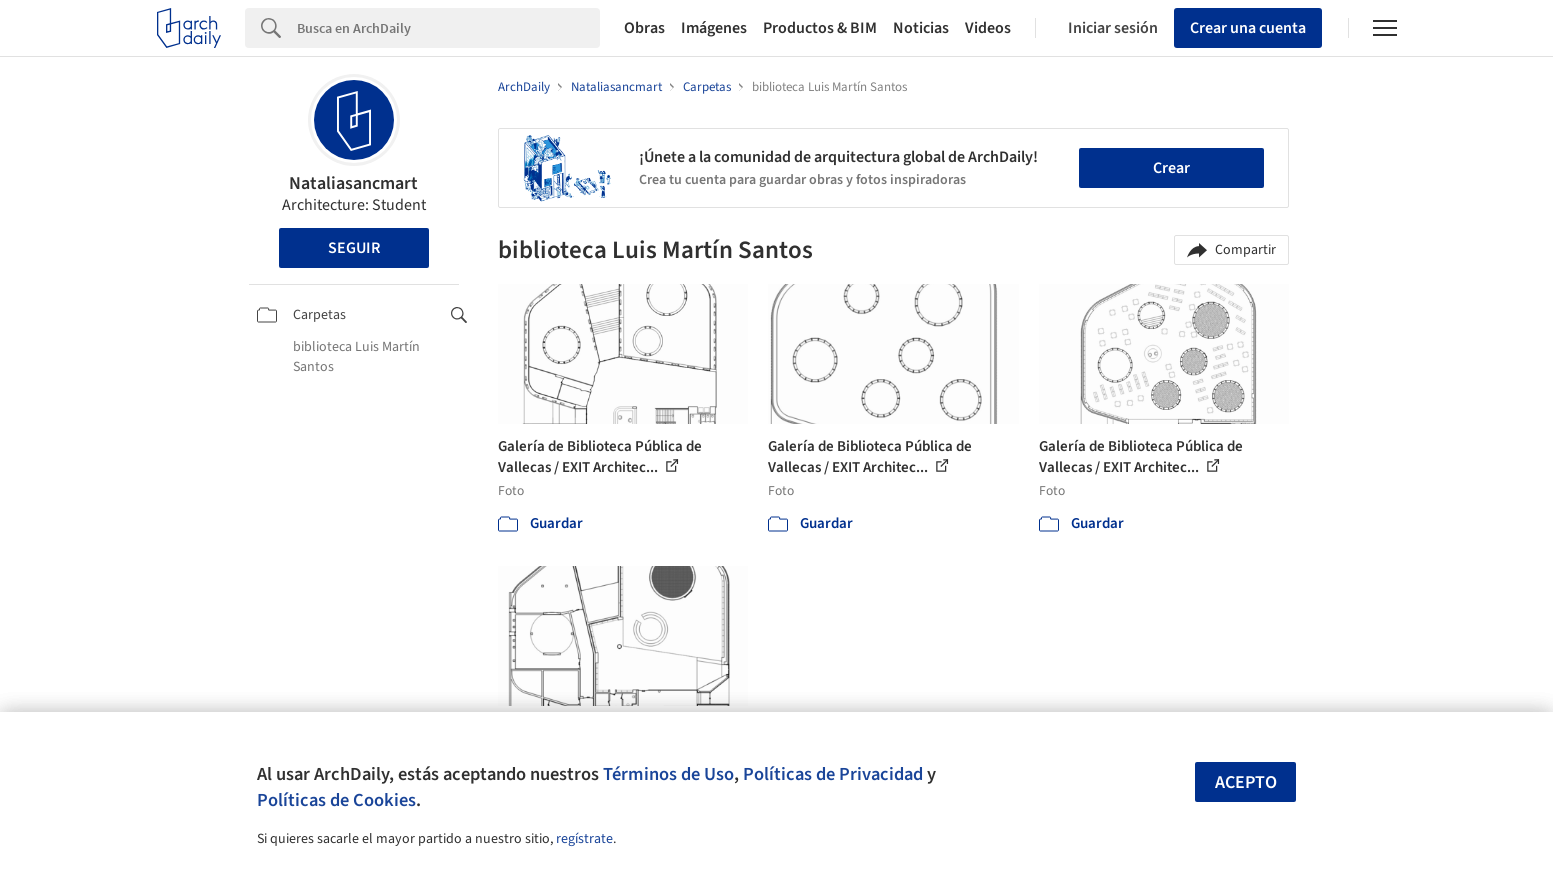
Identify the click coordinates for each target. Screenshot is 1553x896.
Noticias (921, 28)
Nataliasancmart (353, 183)
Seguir (354, 248)
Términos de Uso (668, 774)
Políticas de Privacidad (833, 774)
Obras (644, 28)
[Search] (448, 28)
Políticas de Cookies (336, 800)
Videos (988, 28)
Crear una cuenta (1248, 28)
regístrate (584, 839)
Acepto (1246, 782)
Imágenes (714, 28)
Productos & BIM (820, 28)
